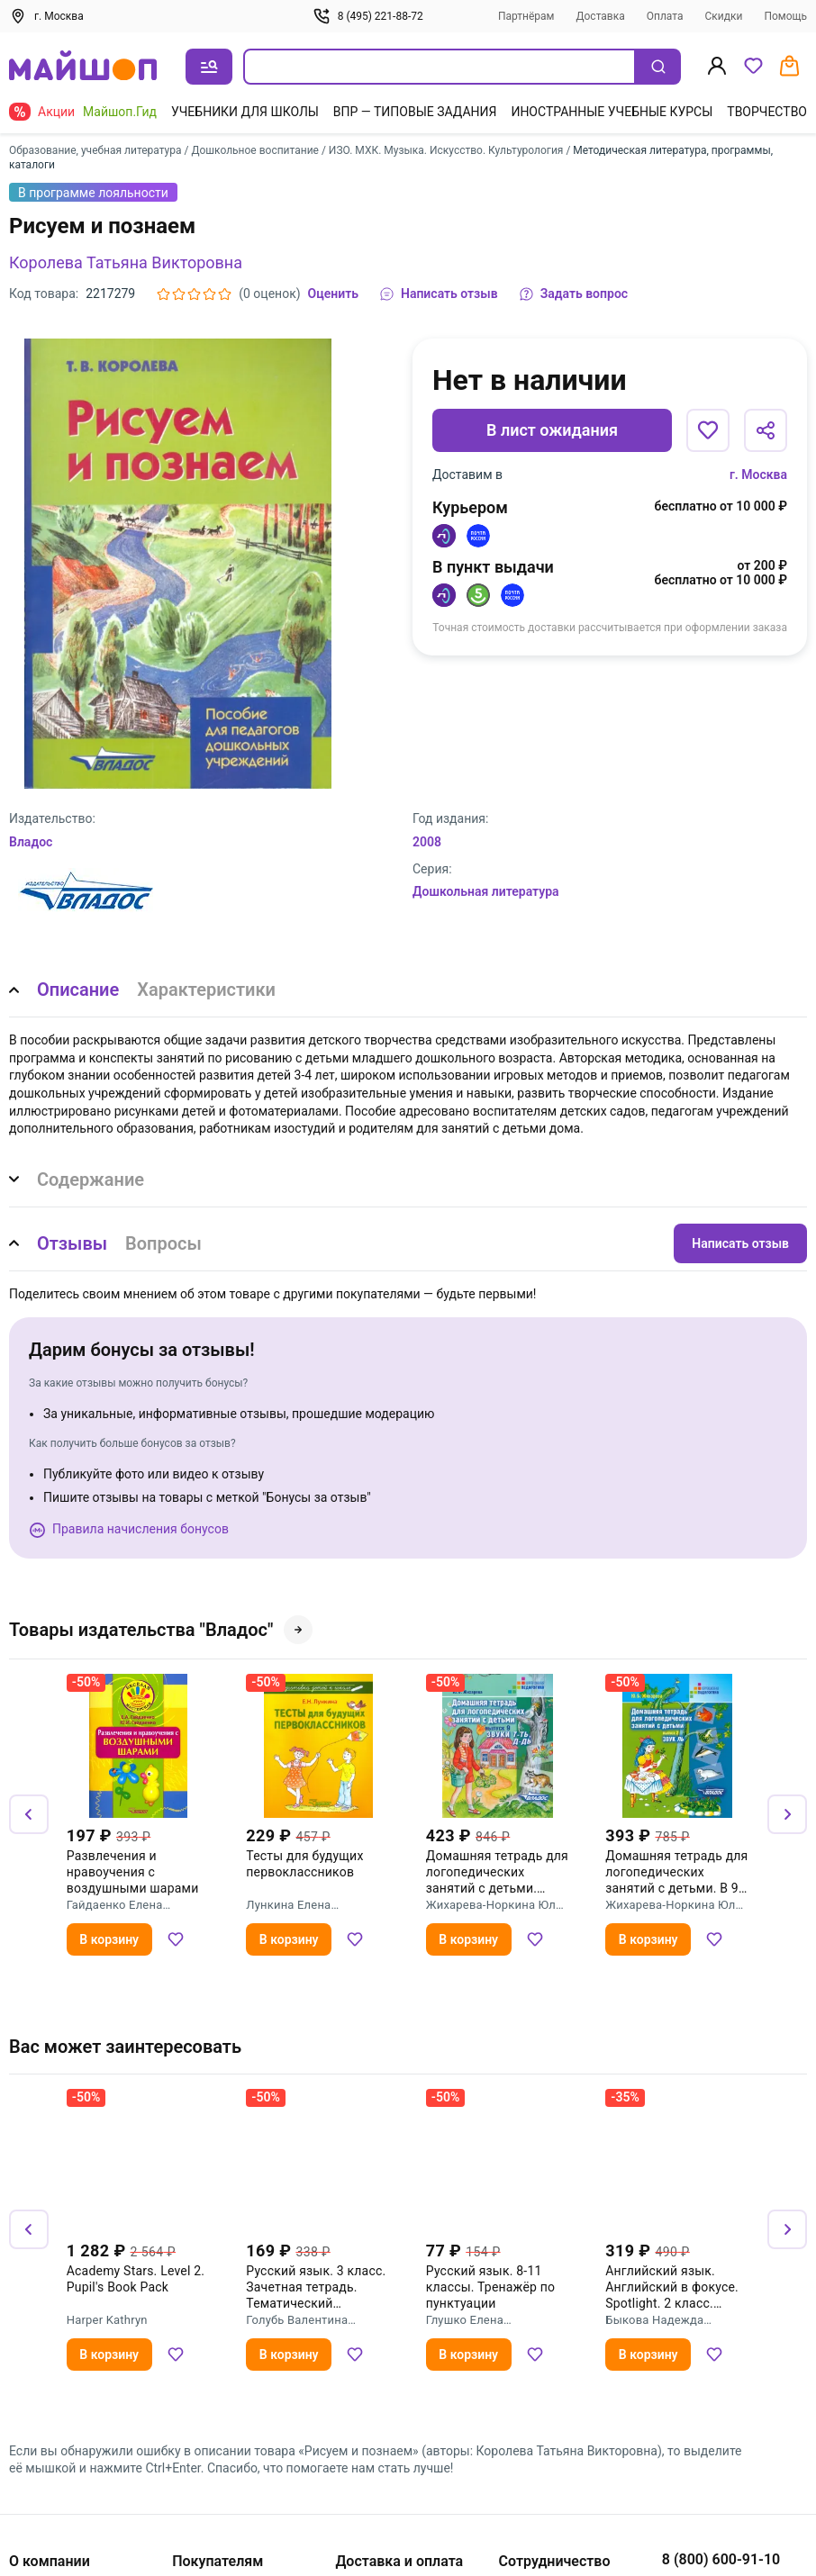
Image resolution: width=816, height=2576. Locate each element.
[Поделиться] (765, 430)
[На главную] (83, 67)
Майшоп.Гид (120, 111)
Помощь (785, 16)
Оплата (665, 16)
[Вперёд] (787, 1814)
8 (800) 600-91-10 (721, 2559)
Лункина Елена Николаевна (288, 1905)
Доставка (600, 16)
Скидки (724, 16)
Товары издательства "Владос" (161, 1629)
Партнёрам (526, 16)
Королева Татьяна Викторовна (125, 262)
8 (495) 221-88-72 (368, 16)
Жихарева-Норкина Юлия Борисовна (497, 1905)
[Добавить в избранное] (708, 430)
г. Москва (758, 474)
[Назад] (29, 1814)
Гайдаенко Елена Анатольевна (115, 1905)
